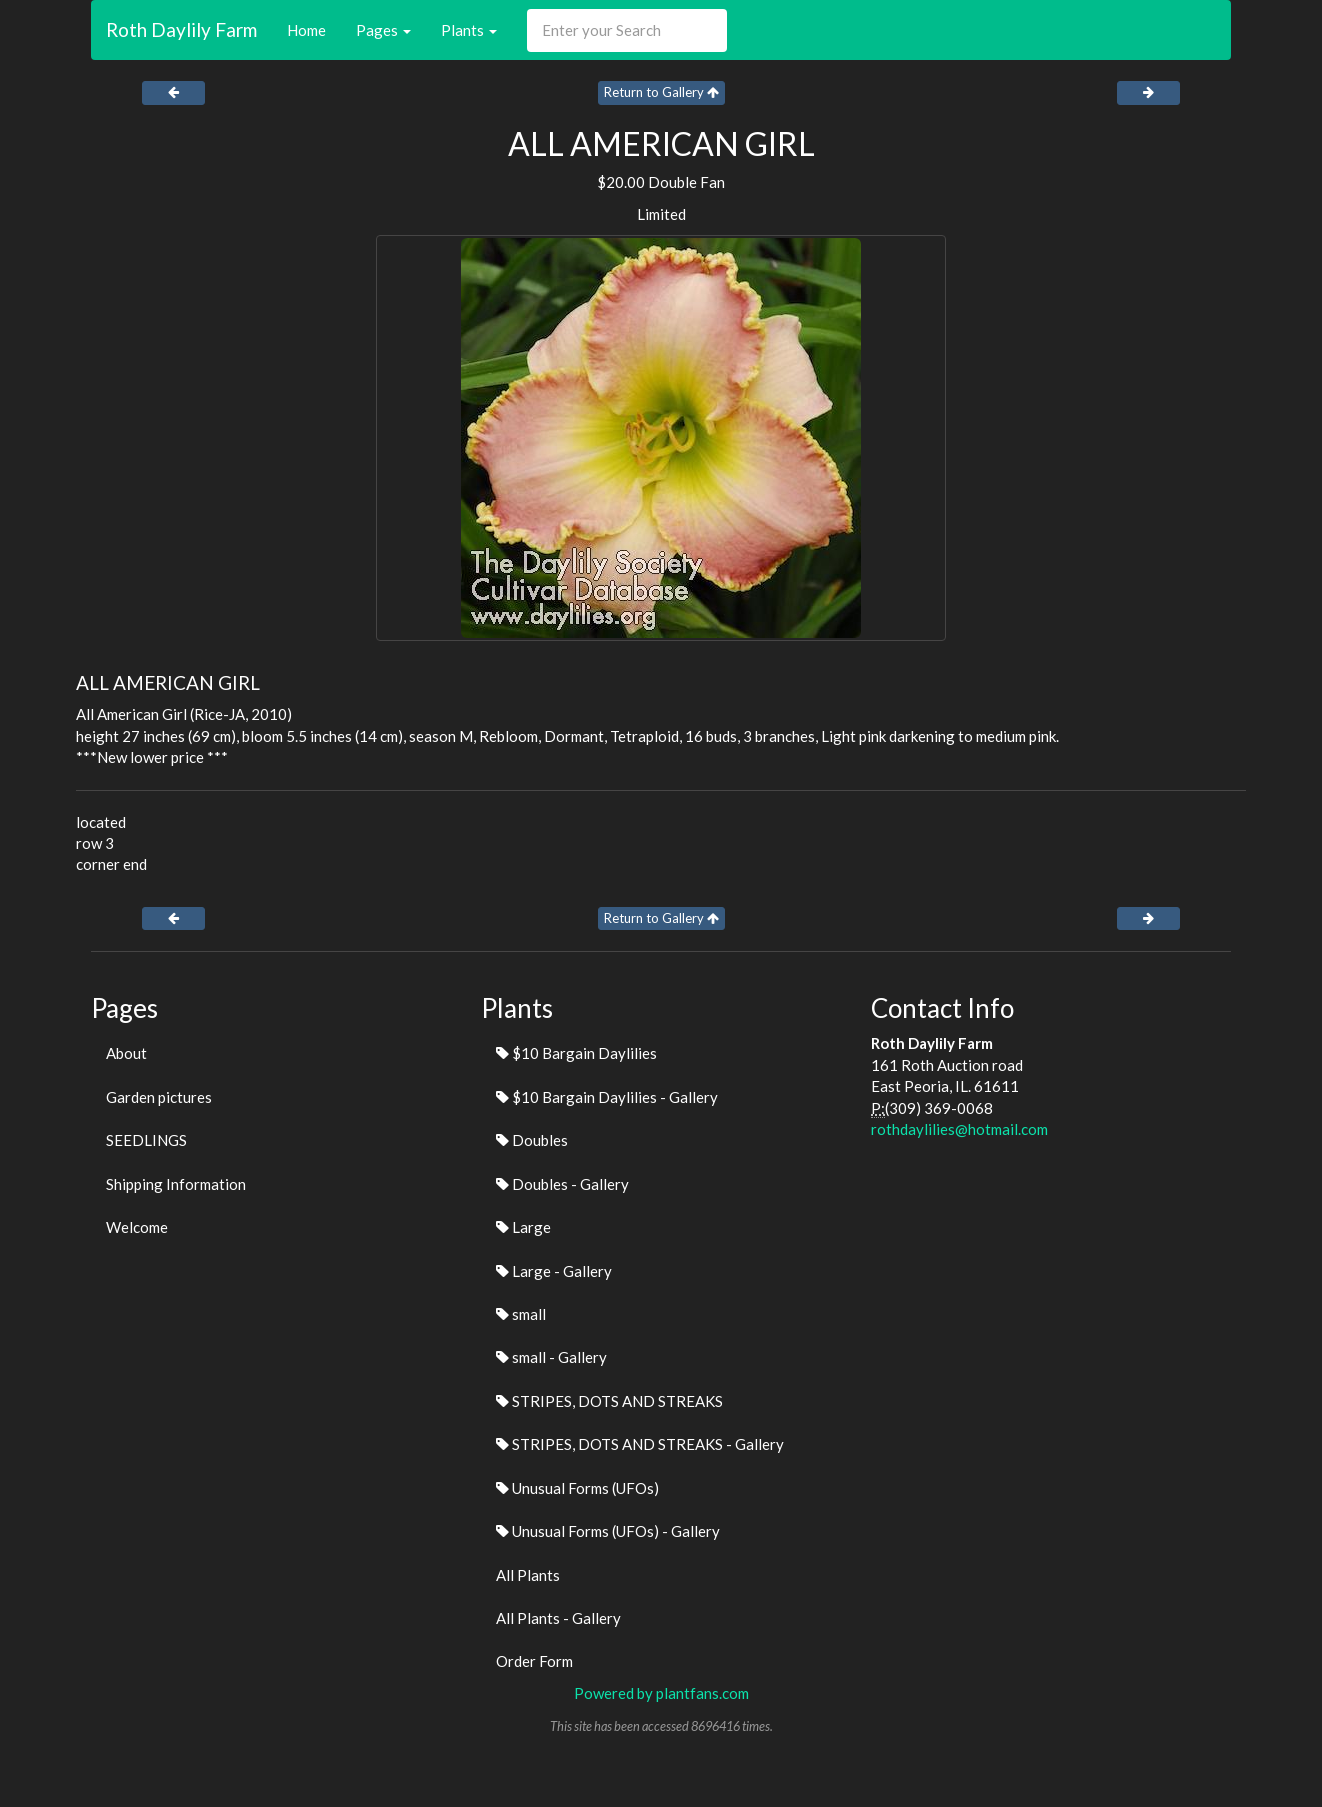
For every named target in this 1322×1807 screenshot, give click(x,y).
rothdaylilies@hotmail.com (959, 1129)
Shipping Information (176, 1184)
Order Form (534, 1661)
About (126, 1053)
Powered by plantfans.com (661, 1693)
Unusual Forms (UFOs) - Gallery (608, 1531)
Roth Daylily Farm (181, 29)
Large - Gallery (554, 1271)
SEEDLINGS (146, 1140)
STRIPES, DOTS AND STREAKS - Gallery (640, 1444)
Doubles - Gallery (562, 1184)
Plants (469, 30)
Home (306, 30)
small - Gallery (551, 1357)
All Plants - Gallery (558, 1618)
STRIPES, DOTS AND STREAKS (609, 1401)
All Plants (528, 1575)
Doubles (532, 1140)
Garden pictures (159, 1097)
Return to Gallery (661, 92)
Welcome (137, 1227)
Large (523, 1227)
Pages (383, 30)
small (521, 1314)
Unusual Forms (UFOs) (577, 1488)
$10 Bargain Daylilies (576, 1053)
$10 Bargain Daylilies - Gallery (607, 1097)
